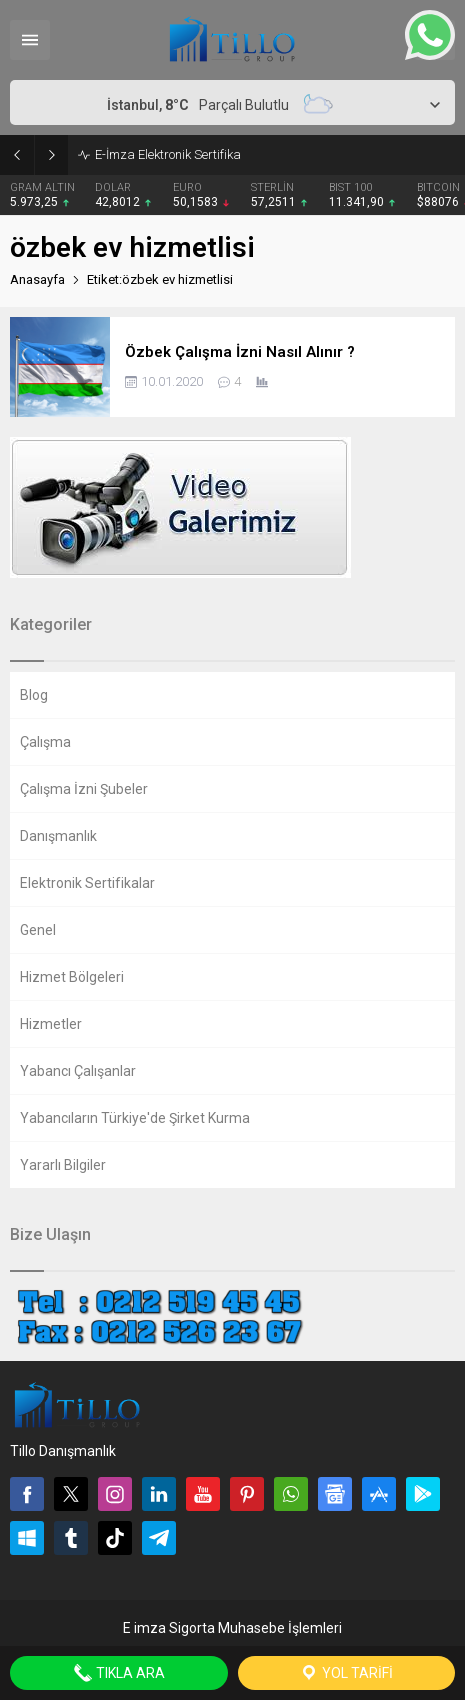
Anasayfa (37, 279)
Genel (38, 930)
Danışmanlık (58, 836)
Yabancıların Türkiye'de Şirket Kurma (135, 1118)
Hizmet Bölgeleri (72, 977)
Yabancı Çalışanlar (78, 1071)
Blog (34, 695)
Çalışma (45, 742)
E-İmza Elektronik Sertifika (168, 154)
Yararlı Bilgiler (63, 1165)
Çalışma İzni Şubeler (84, 789)
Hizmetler (51, 1024)
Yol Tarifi (346, 1673)
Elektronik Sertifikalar (87, 883)
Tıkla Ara (119, 1673)
